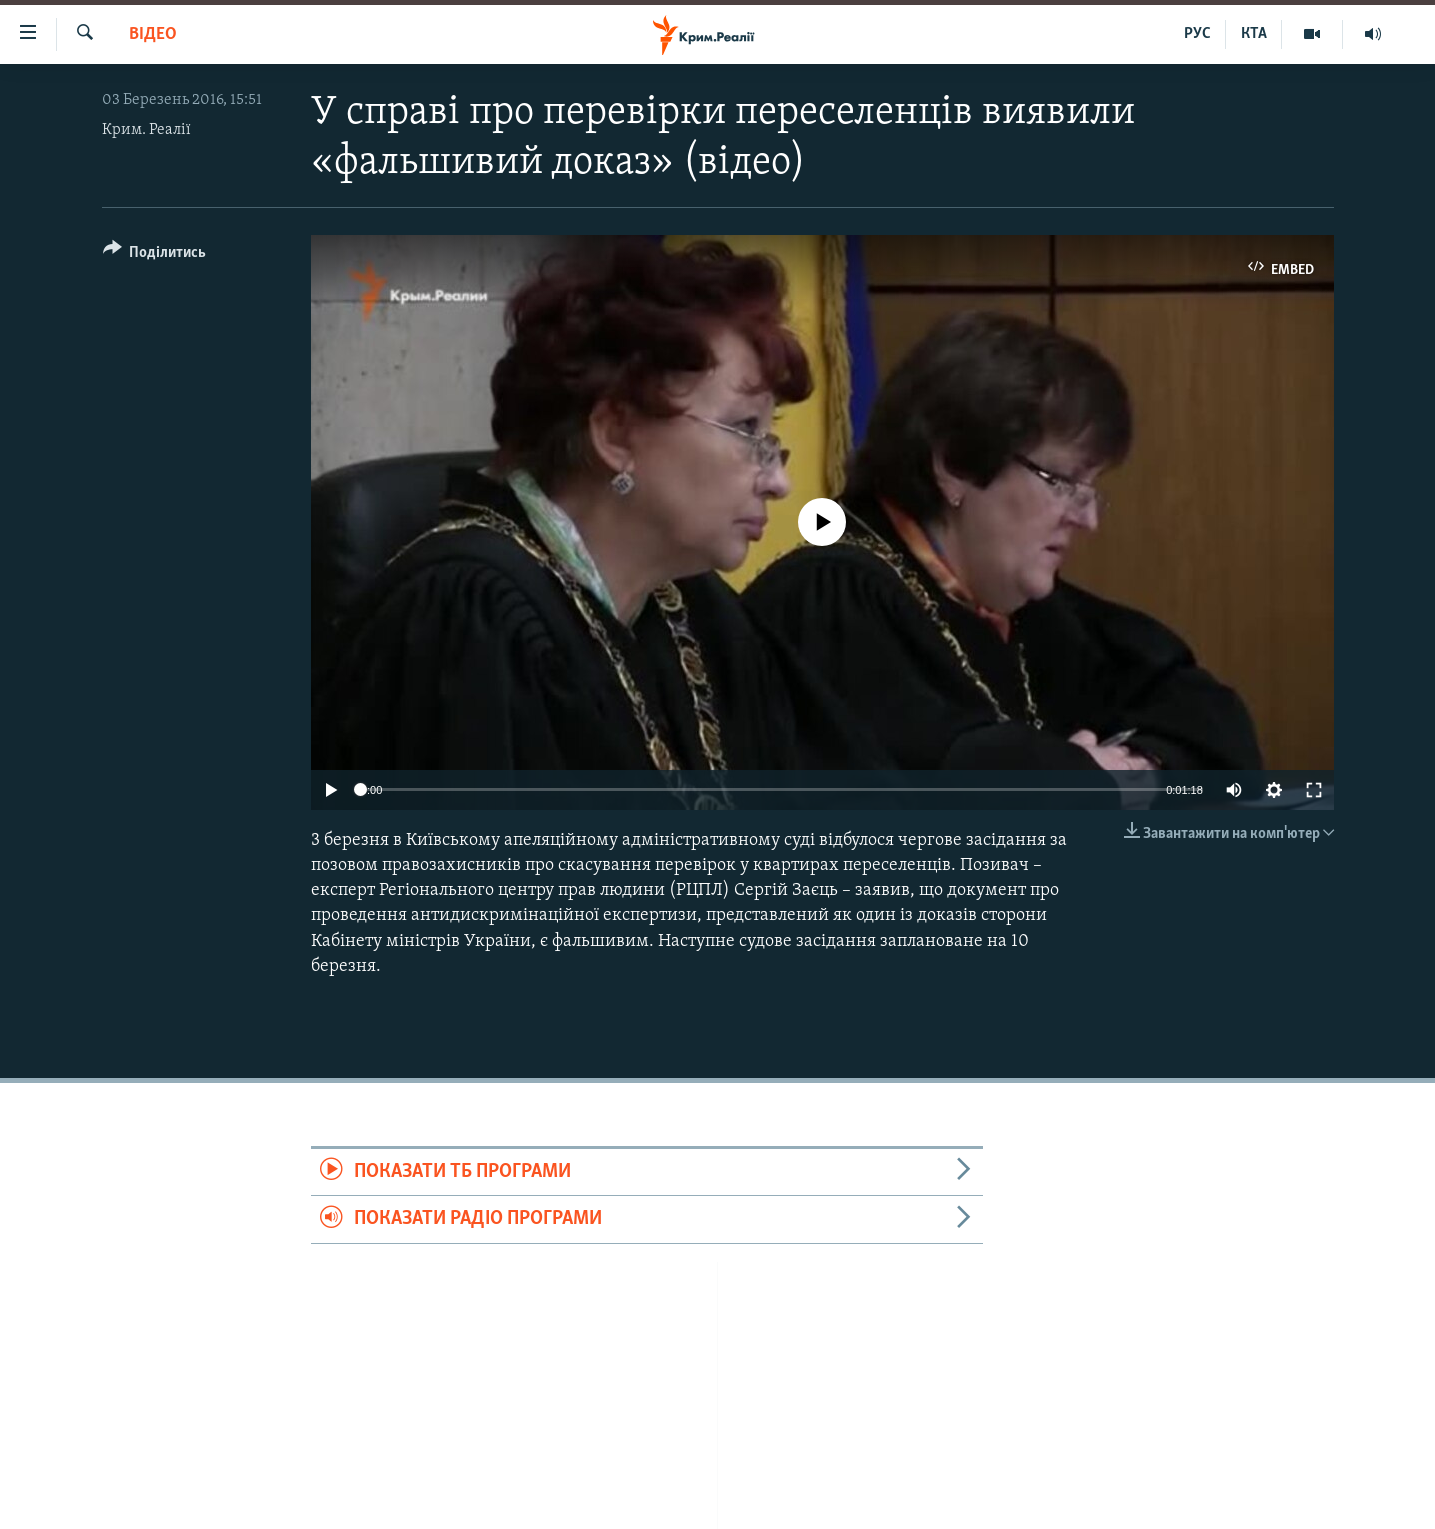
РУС (1197, 34)
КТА (1254, 34)
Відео (153, 34)
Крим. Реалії (146, 130)
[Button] (155, 255)
